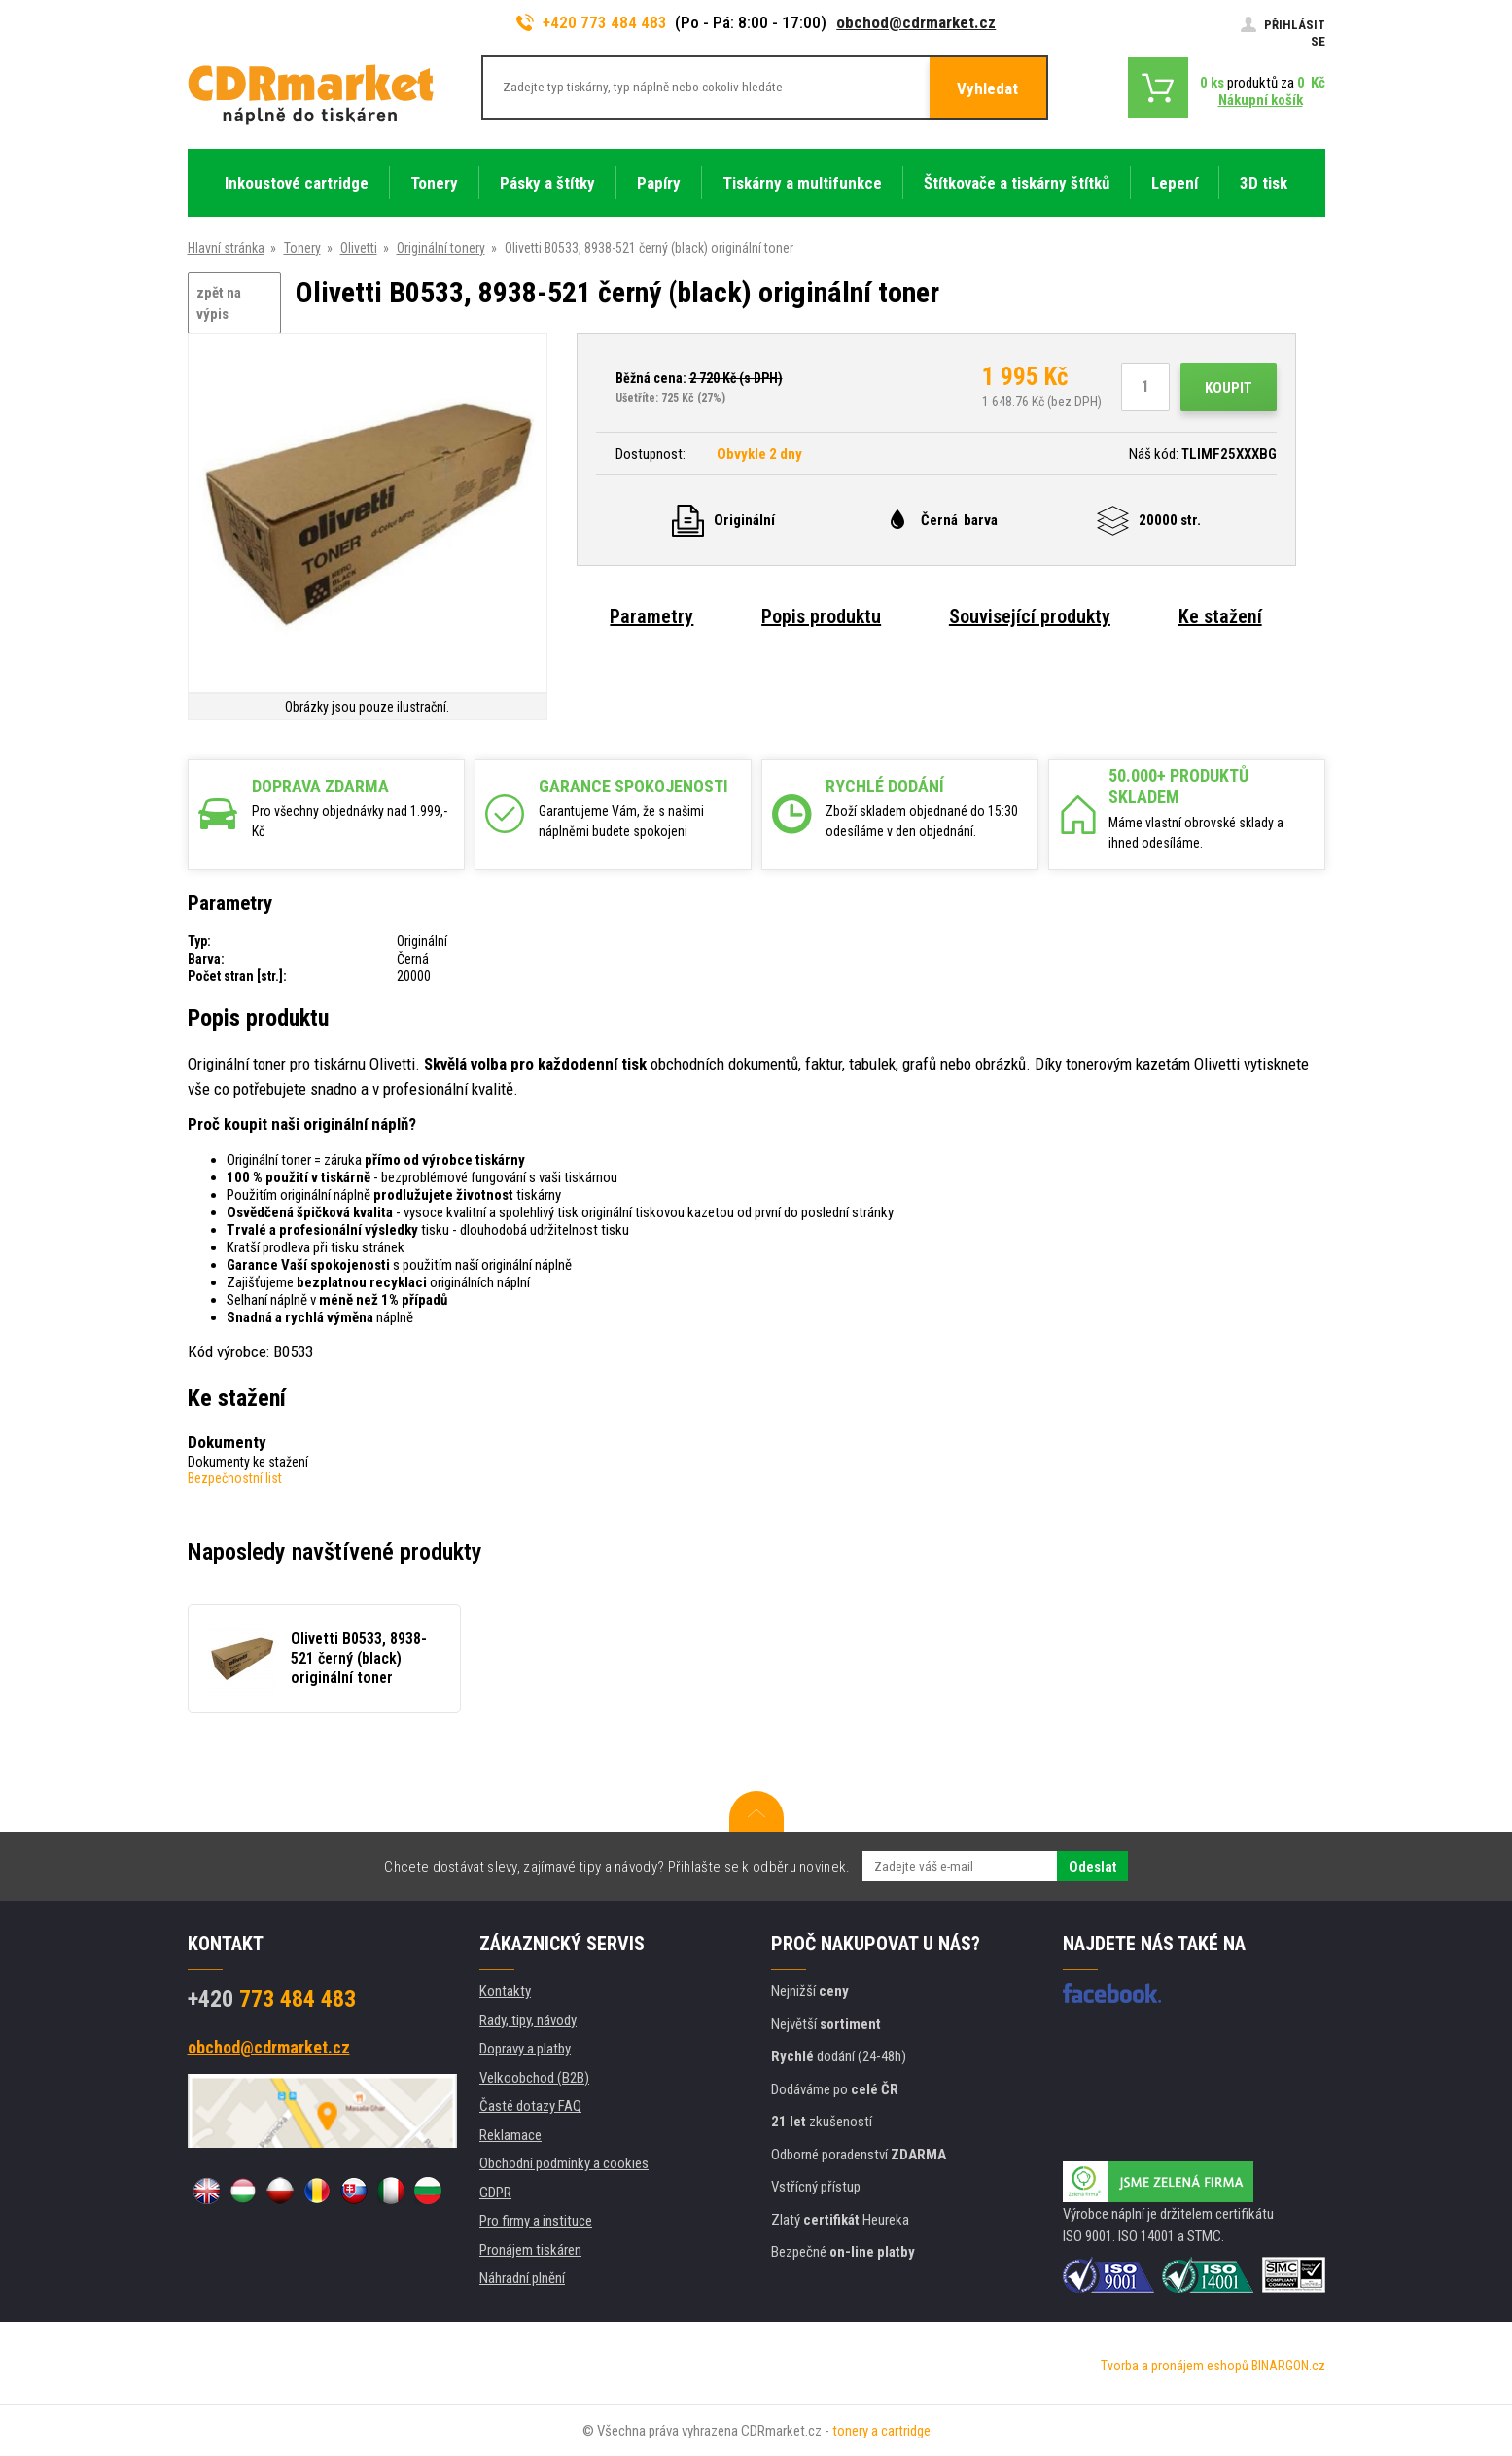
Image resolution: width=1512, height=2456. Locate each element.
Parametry (651, 616)
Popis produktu (821, 616)
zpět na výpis (218, 304)
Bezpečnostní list (235, 1478)
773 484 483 (272, 1999)
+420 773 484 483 (592, 22)
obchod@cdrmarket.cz (916, 22)
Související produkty (1029, 616)
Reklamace (510, 2135)
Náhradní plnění (522, 2278)
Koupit (1228, 388)
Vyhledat (987, 88)
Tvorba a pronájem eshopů (1174, 2365)
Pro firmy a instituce (535, 2220)
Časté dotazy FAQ (530, 2106)
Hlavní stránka (226, 248)
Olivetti (358, 248)
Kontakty (505, 1991)
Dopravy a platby (525, 2048)
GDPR (495, 2192)
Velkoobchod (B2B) (534, 2078)
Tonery (302, 248)
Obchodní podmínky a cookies (564, 2163)
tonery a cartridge (881, 2430)
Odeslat (1092, 1867)
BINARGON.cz (1288, 2365)
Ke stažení (1220, 616)
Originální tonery (441, 248)
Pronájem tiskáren (530, 2250)
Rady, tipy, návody (528, 2020)
